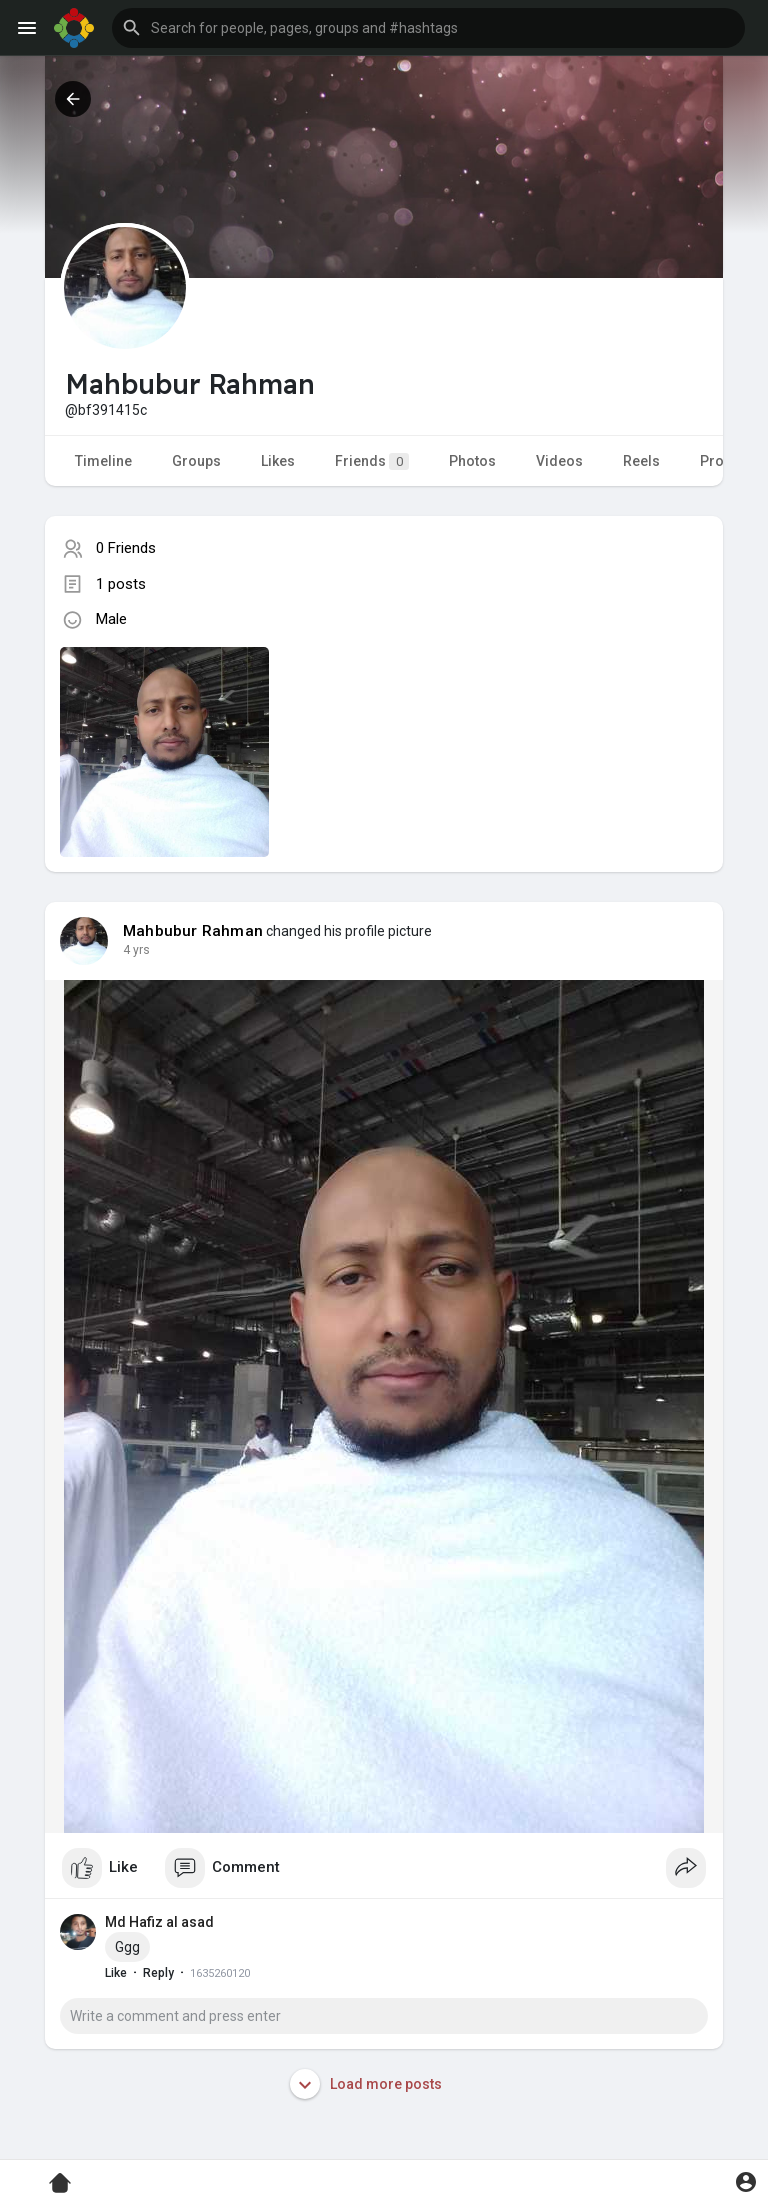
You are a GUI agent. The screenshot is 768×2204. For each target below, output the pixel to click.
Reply (158, 1973)
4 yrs (136, 950)
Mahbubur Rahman (193, 931)
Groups (196, 461)
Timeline (103, 461)
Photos (472, 461)
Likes (278, 461)
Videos (559, 461)
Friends (372, 461)
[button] (428, 28)
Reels (641, 461)
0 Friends (126, 548)
